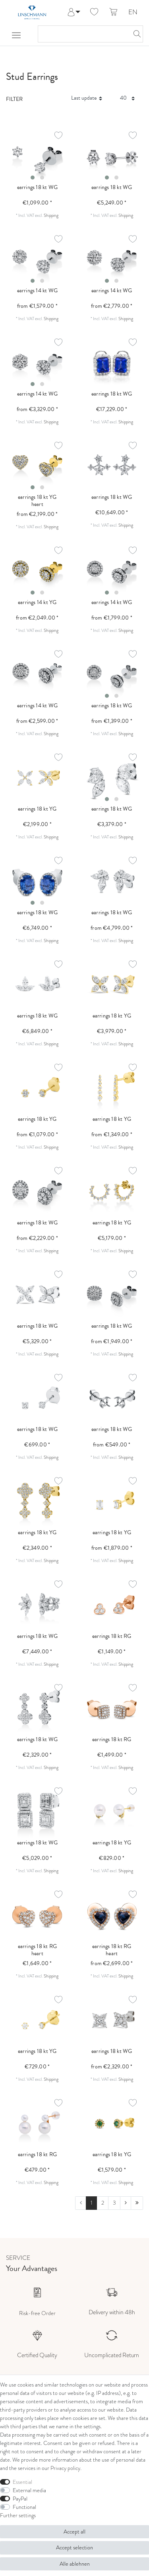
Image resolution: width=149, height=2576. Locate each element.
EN (132, 12)
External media (29, 2490)
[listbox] (37, 156)
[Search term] (82, 34)
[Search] (135, 34)
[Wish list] (94, 12)
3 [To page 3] (114, 2203)
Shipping (51, 215)
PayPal (20, 2499)
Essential (22, 2482)
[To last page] (137, 2203)
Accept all (74, 2531)
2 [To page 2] (102, 2203)
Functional (24, 2507)
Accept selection (74, 2547)
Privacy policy (65, 2468)
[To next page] (125, 2203)
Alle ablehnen (75, 2564)
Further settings (18, 2515)
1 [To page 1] (92, 2203)
